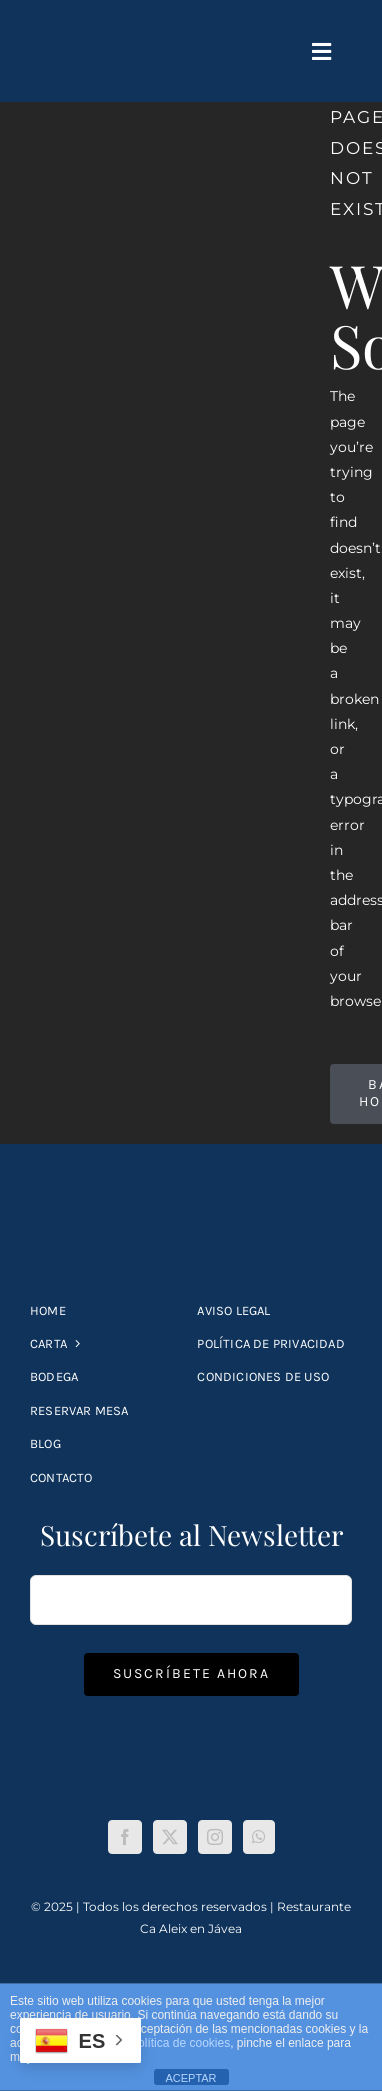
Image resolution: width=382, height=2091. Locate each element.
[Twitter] (170, 1837)
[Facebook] (125, 1837)
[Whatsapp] (259, 1837)
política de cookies (180, 2043)
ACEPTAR (190, 2078)
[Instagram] (215, 1837)
